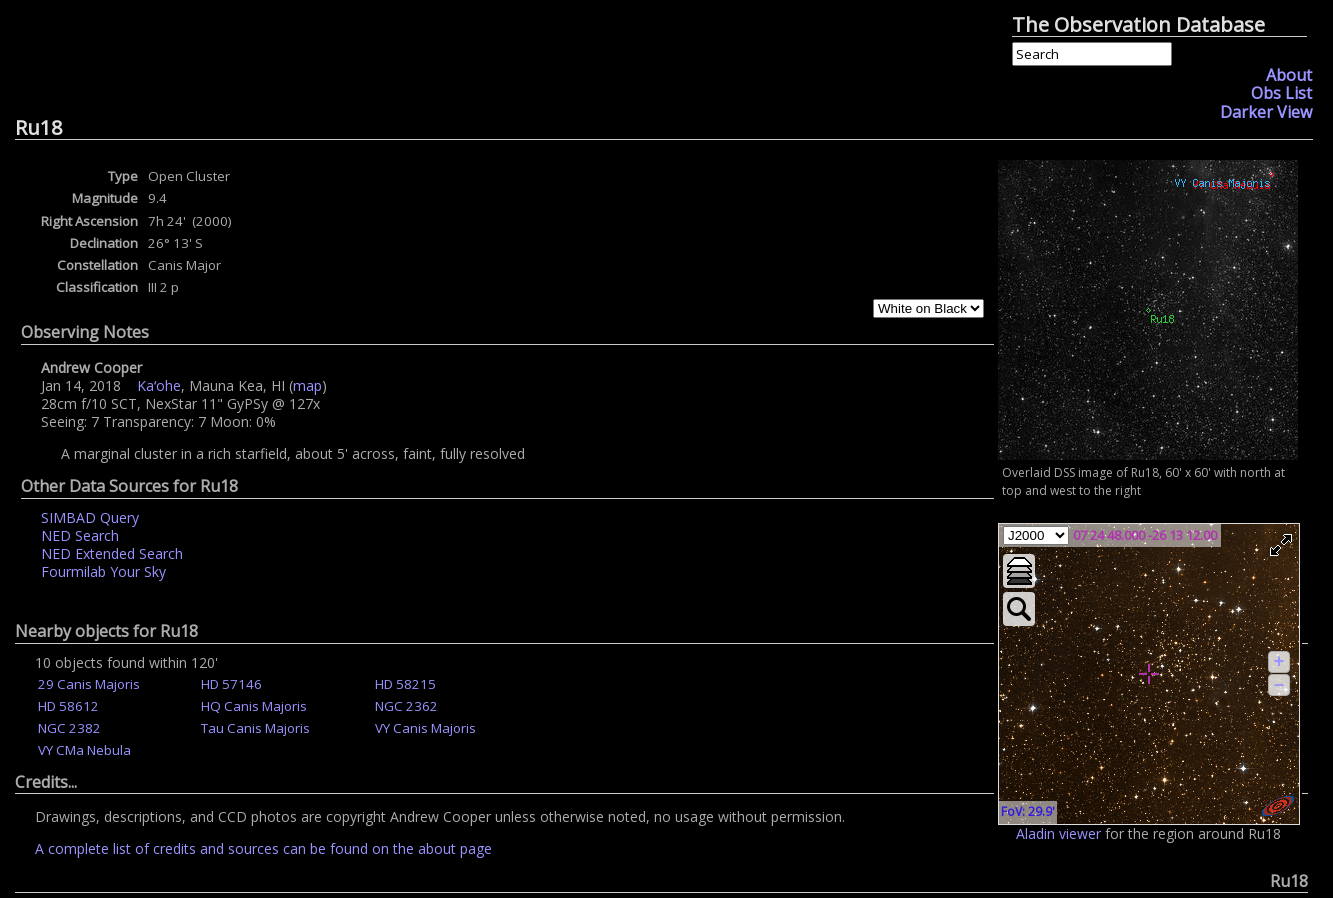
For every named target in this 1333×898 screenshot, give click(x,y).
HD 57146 (231, 684)
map (307, 385)
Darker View (1266, 112)
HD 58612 (68, 706)
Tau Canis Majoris (255, 728)
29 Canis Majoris (89, 684)
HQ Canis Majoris (254, 706)
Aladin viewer (1058, 833)
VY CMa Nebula (84, 750)
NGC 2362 (406, 706)
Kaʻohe (159, 385)
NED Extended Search (112, 553)
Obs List (1281, 93)
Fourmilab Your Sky (103, 571)
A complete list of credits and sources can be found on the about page (263, 848)
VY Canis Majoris (425, 728)
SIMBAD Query (90, 517)
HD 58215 (405, 684)
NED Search (80, 535)
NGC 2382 (69, 728)
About (1289, 75)
